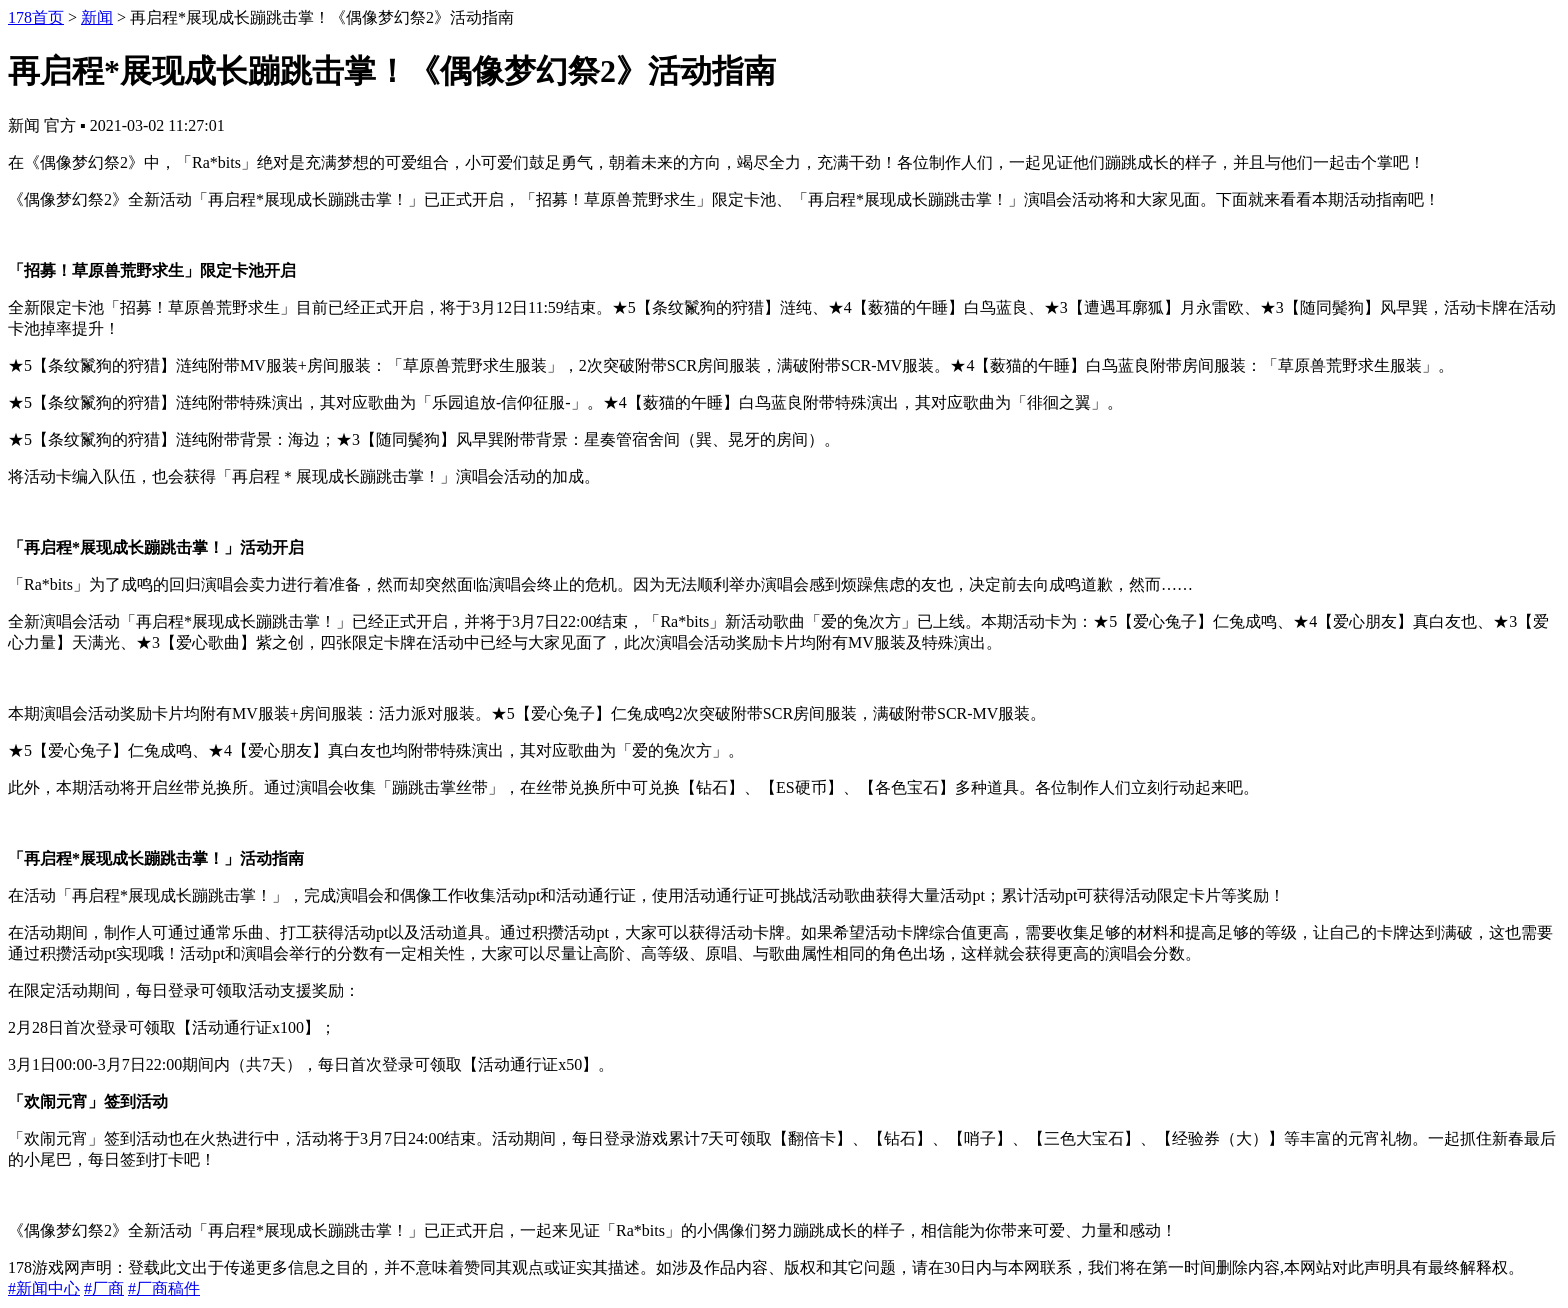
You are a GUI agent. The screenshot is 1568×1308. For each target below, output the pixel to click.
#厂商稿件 (164, 1288)
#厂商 (104, 1288)
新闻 (97, 17)
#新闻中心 (44, 1288)
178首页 (36, 17)
